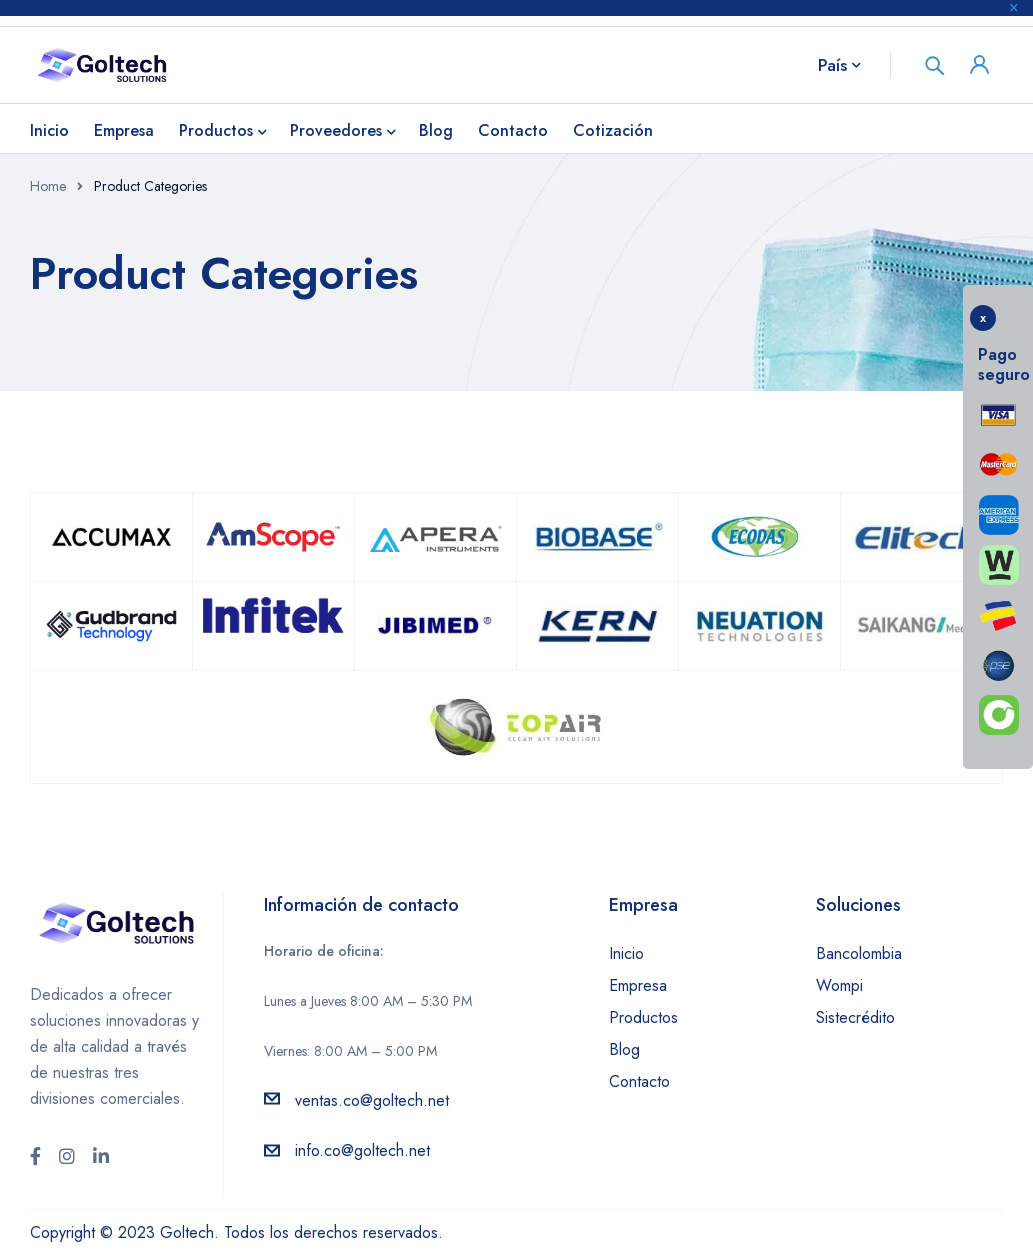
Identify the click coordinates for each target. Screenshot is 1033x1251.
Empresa (638, 985)
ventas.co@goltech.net (372, 1100)
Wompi (839, 985)
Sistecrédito (855, 1017)
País (832, 65)
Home (48, 186)
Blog (624, 1049)
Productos (643, 1017)
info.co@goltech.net (362, 1150)
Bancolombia (859, 953)
